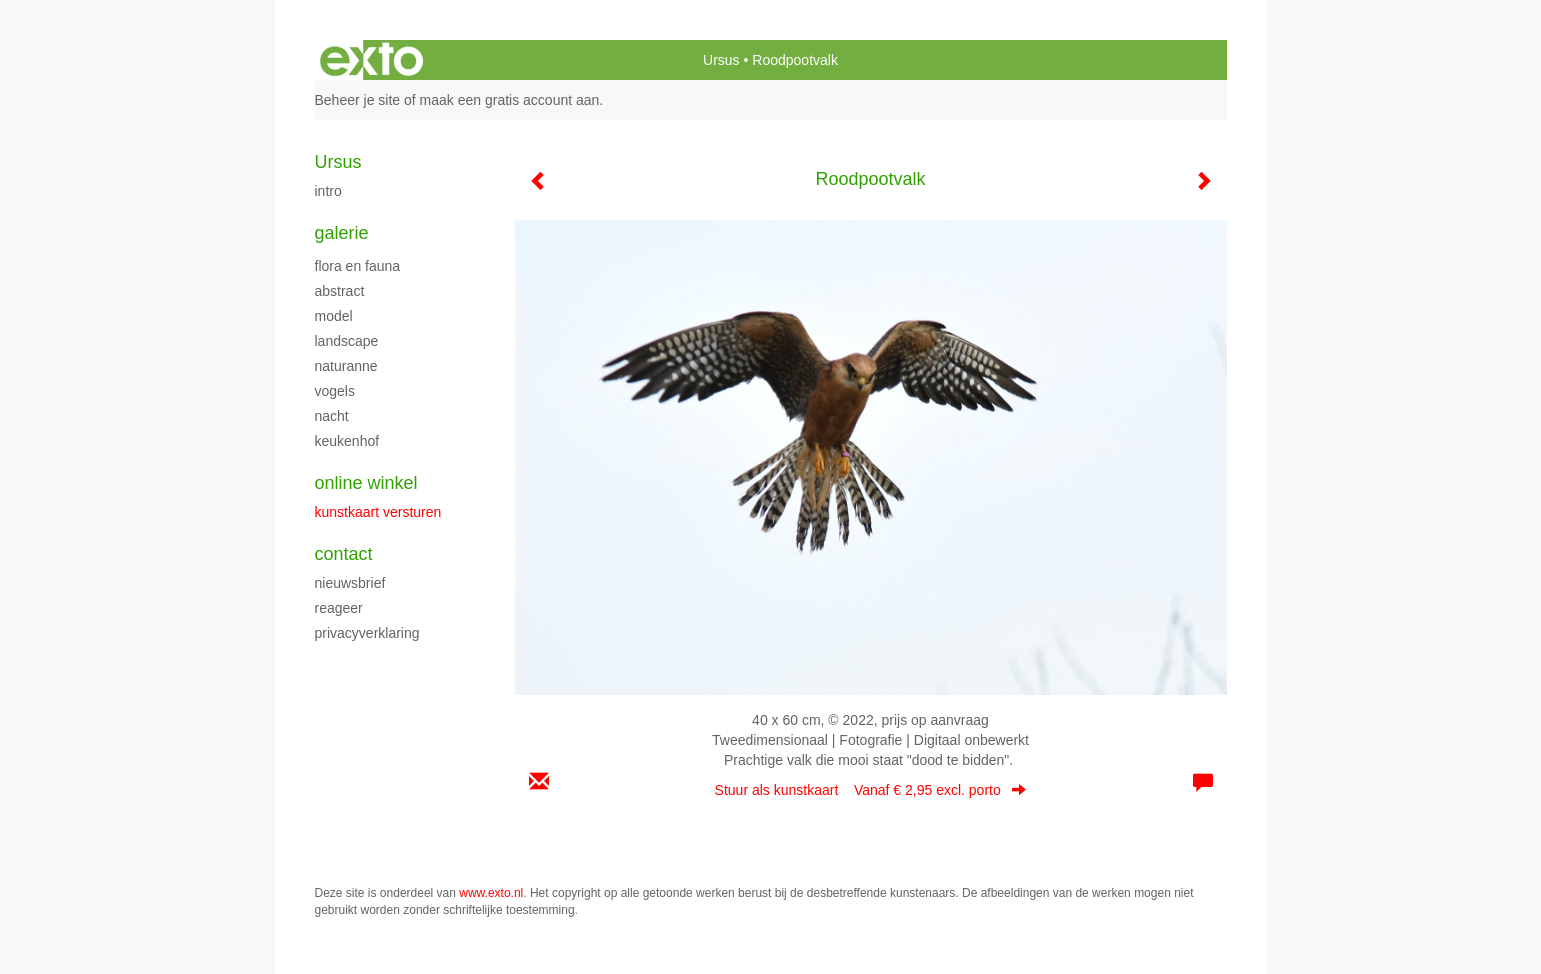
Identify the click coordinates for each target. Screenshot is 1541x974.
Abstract (340, 291)
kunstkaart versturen (378, 512)
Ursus (721, 60)
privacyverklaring (367, 633)
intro (328, 191)
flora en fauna (358, 266)
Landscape (347, 341)
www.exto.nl (491, 893)
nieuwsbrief (350, 583)
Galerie (342, 233)
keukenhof (347, 441)
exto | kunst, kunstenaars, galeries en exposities (371, 60)
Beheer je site (358, 100)
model (334, 316)
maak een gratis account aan (510, 100)
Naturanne (346, 366)
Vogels (335, 391)
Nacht (332, 416)
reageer (339, 608)
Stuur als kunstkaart (871, 790)
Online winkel (366, 483)
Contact (344, 554)
